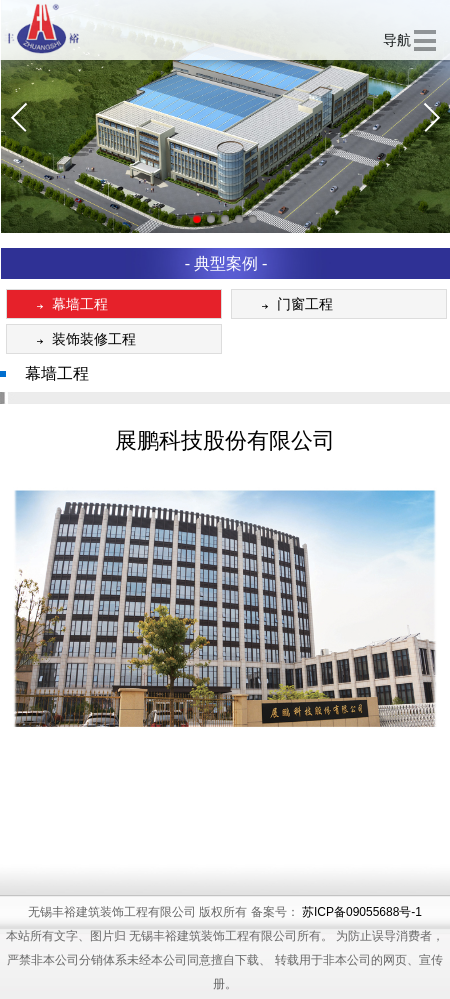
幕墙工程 (68, 305)
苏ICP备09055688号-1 (362, 942)
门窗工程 (293, 305)
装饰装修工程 (82, 340)
